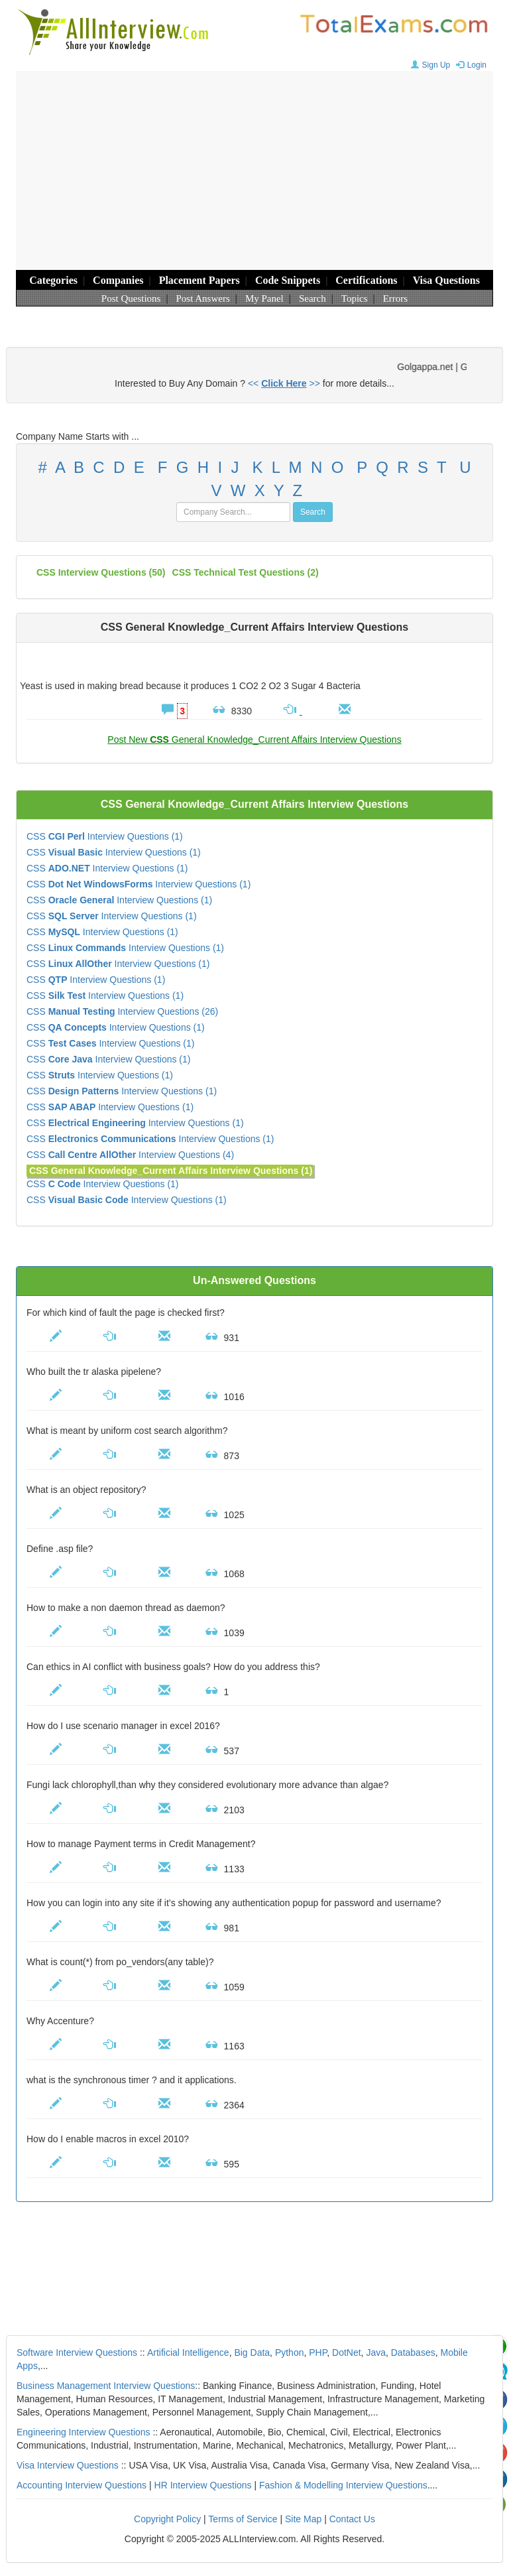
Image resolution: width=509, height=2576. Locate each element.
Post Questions (131, 298)
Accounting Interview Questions (81, 2485)
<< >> (284, 383)
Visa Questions (446, 280)
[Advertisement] (254, 170)
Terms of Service (242, 2519)
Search (312, 298)
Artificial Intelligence (188, 2352)
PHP (318, 2352)
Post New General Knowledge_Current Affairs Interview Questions (254, 739)
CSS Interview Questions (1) (105, 836)
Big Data (252, 2352)
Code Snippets (287, 280)
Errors (395, 298)
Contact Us (352, 2519)
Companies (118, 280)
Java (376, 2352)
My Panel (264, 298)
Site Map (303, 2519)
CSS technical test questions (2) (245, 572)
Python (289, 2352)
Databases (413, 2352)
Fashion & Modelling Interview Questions (343, 2485)
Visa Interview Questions (68, 2465)
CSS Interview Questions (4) (130, 1154)
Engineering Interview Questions (83, 2432)
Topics (354, 298)
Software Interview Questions (77, 2352)
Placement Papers (199, 280)
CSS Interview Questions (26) (122, 1011)
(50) (101, 572)
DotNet (346, 2352)
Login (469, 65)
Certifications (366, 280)
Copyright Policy (167, 2519)
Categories (53, 280)
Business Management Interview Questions (106, 2385)
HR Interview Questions (203, 2485)
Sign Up (429, 65)
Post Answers (203, 298)
